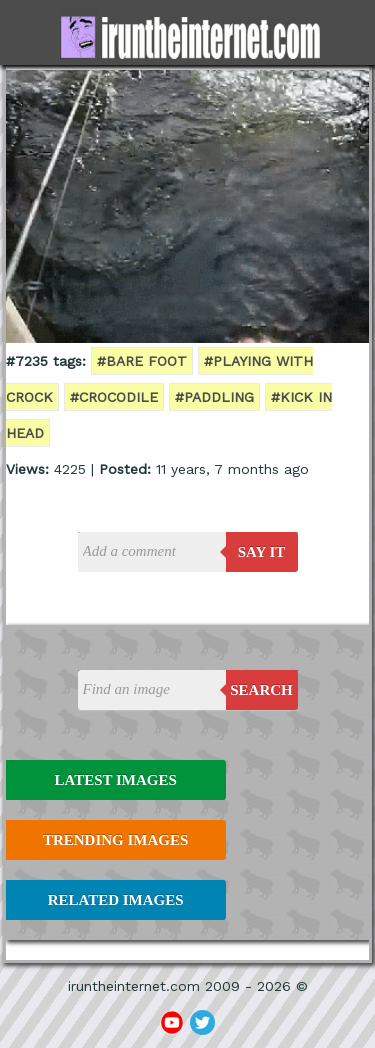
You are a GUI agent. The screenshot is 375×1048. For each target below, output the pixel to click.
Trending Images (115, 840)
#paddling (214, 397)
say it (262, 552)
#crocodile (114, 397)
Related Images (116, 900)
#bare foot (142, 361)
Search (261, 690)
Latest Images (115, 780)
